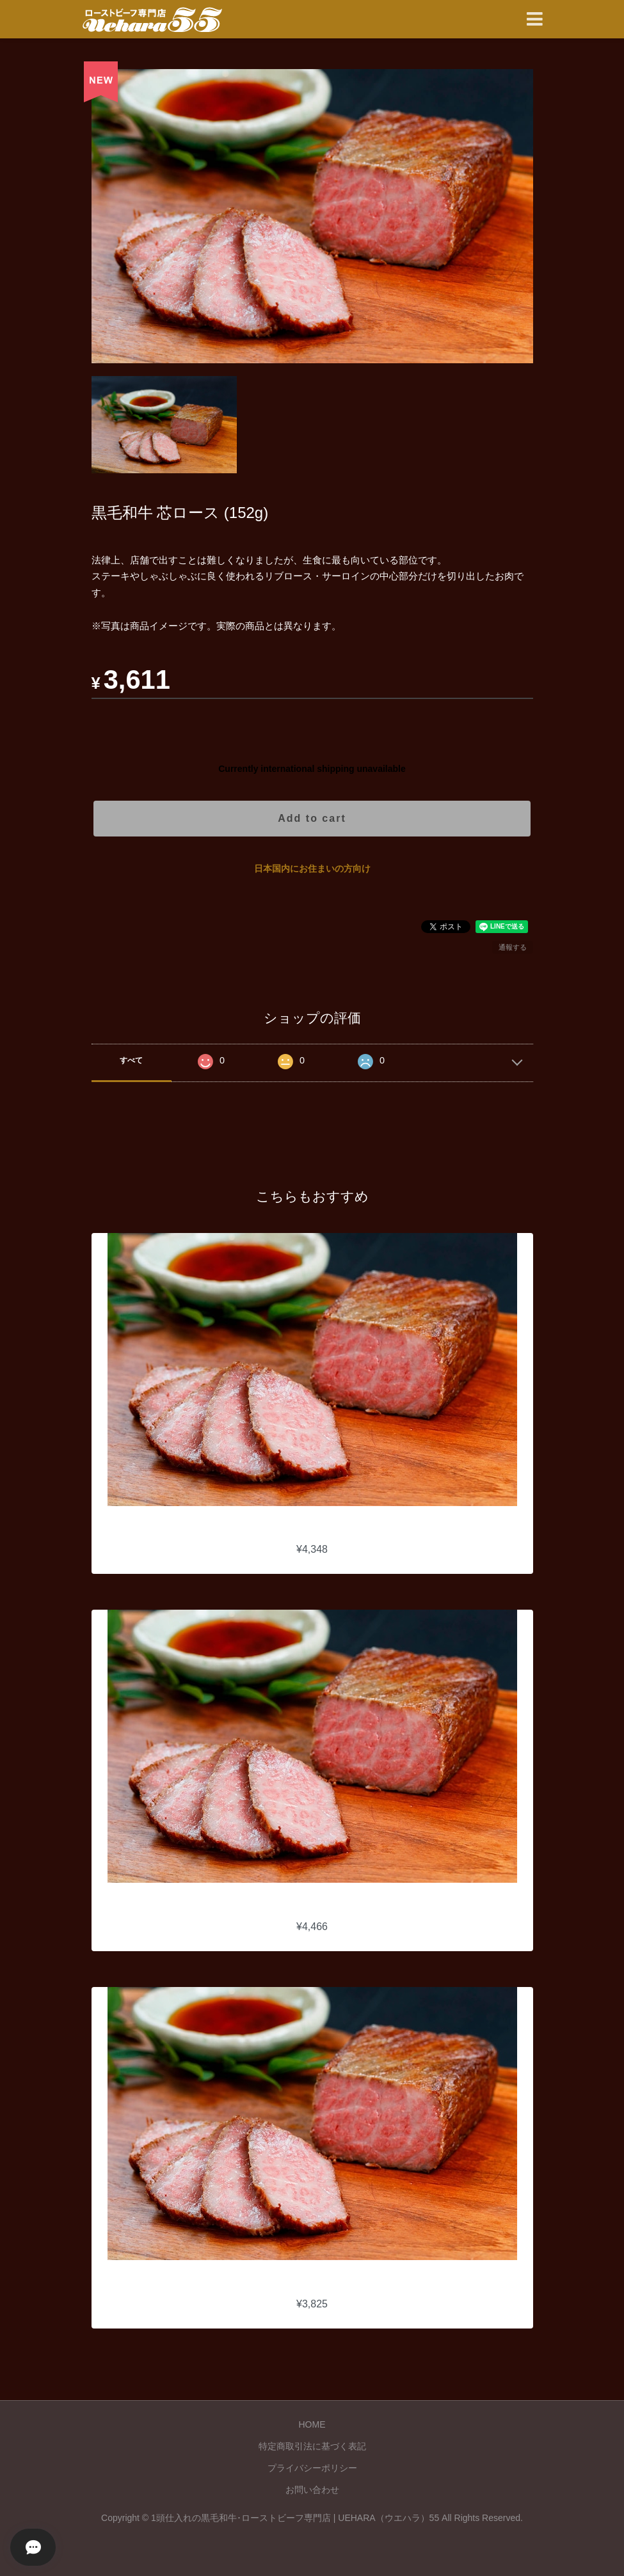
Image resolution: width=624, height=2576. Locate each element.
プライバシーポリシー (312, 2468)
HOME (312, 2424)
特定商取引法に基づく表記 (312, 2446)
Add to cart (312, 818)
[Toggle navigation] (535, 19)
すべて (131, 1060)
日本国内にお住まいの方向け (312, 868)
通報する (513, 947)
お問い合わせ (312, 2490)
